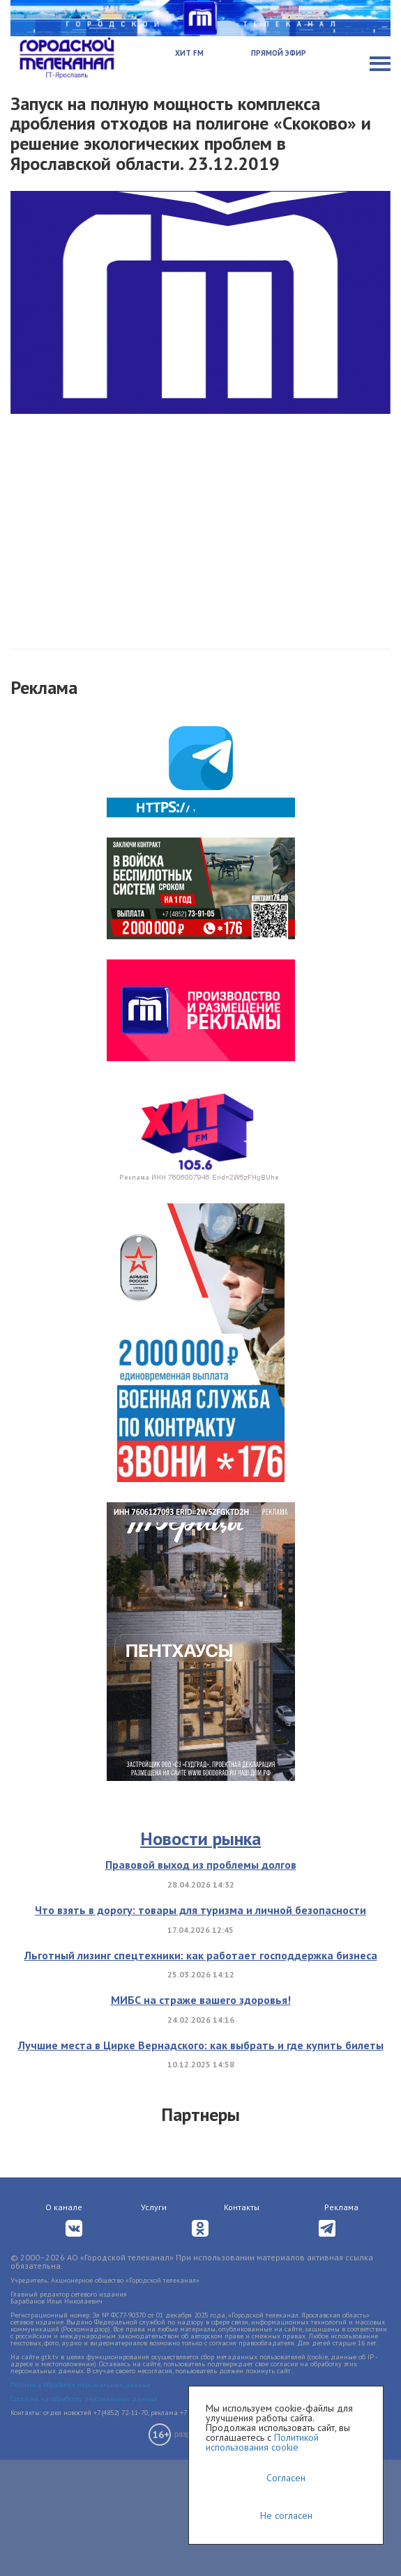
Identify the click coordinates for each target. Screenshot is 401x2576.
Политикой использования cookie (262, 2442)
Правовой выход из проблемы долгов (200, 1865)
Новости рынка (200, 1838)
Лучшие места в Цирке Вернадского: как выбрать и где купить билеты (201, 2045)
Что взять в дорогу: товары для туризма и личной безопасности (200, 1910)
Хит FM (189, 53)
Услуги (154, 2207)
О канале (63, 2207)
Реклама (341, 2207)
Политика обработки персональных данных (80, 2384)
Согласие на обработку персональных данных (84, 2398)
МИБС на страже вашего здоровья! (201, 2000)
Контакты (241, 2207)
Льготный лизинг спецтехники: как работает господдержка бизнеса (200, 1955)
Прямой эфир (278, 53)
